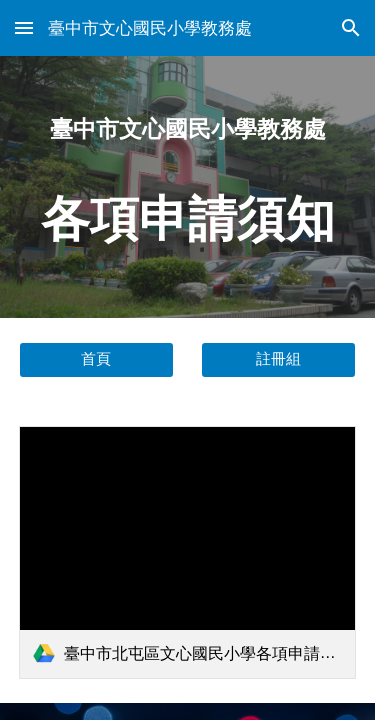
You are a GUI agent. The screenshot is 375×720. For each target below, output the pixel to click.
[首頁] (96, 359)
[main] (188, 187)
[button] (24, 27)
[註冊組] (278, 359)
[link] (188, 552)
